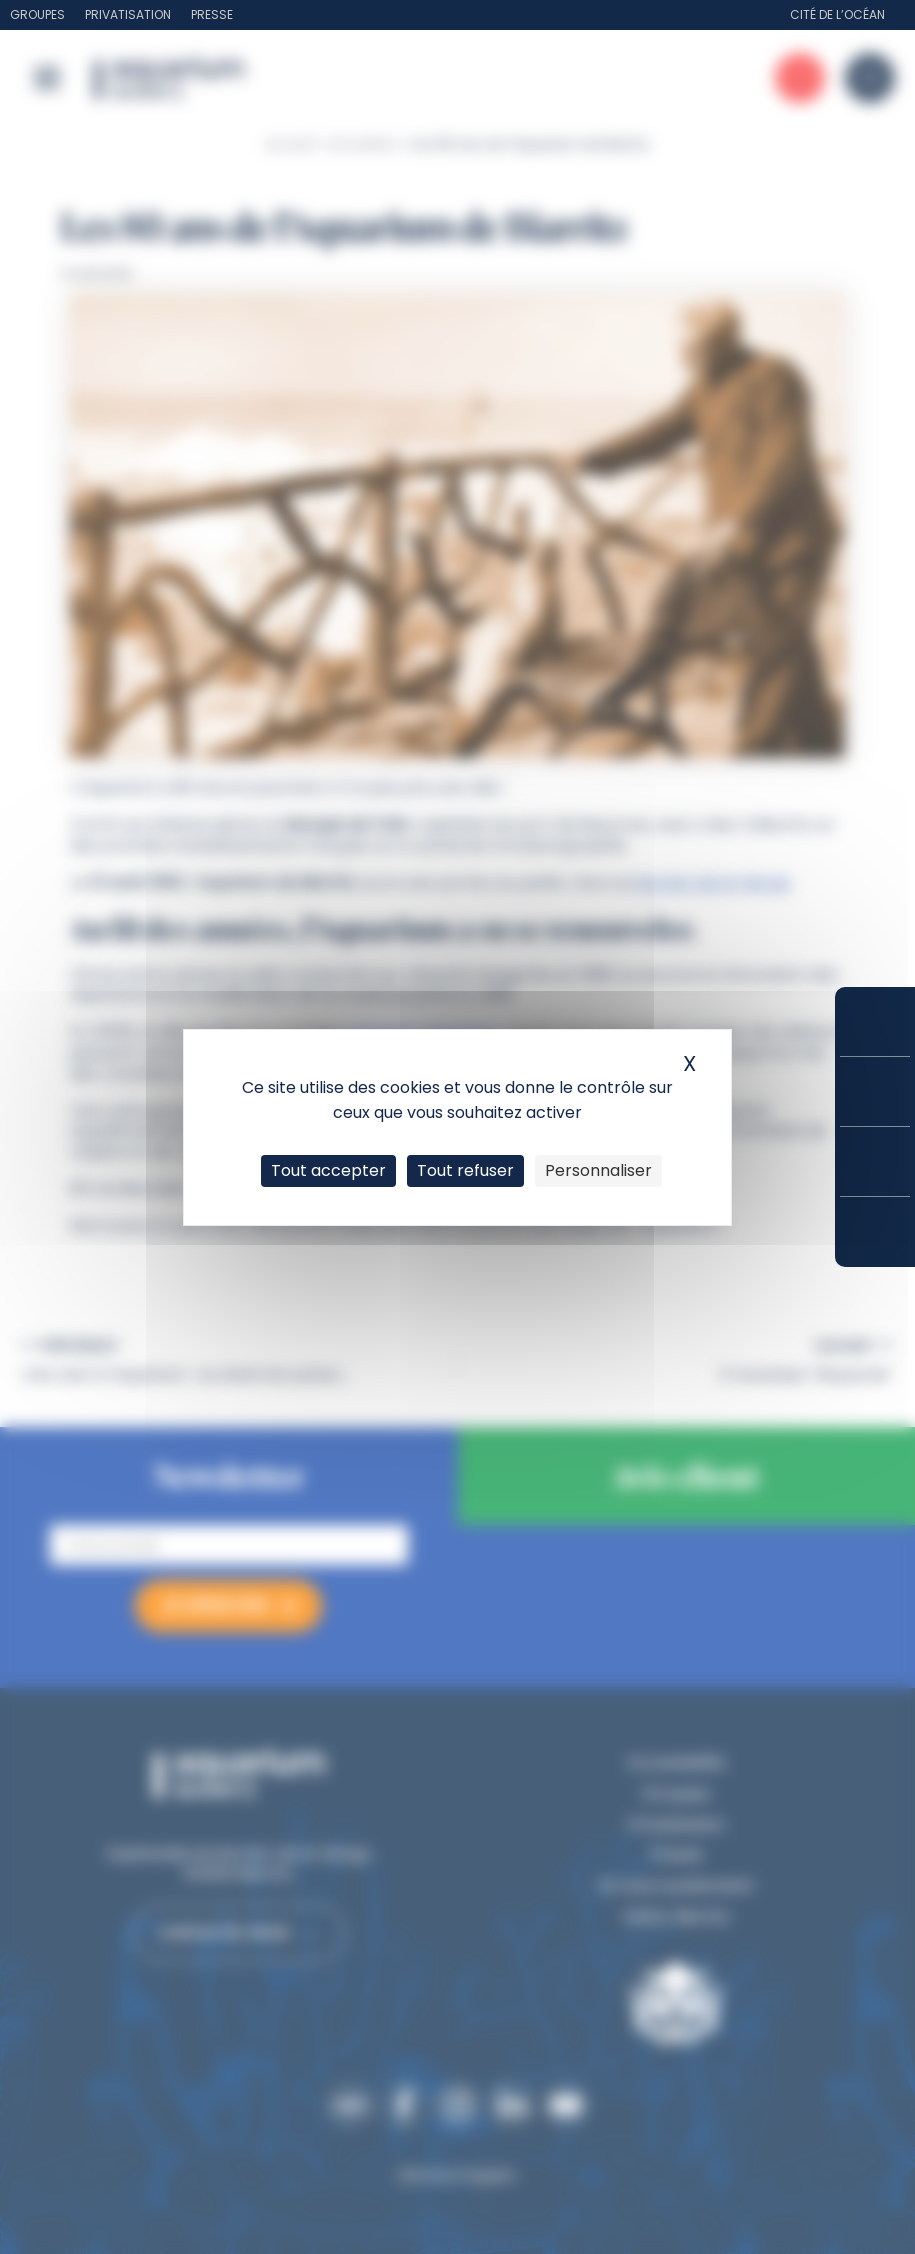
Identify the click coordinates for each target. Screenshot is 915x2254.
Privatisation (128, 14)
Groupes (37, 14)
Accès (875, 1232)
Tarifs (875, 1091)
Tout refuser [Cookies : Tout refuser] (465, 1170)
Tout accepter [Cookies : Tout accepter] (328, 1170)
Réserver (875, 1021)
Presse (212, 14)
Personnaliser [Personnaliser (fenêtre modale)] (598, 1170)
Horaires (875, 1161)
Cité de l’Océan (837, 14)
